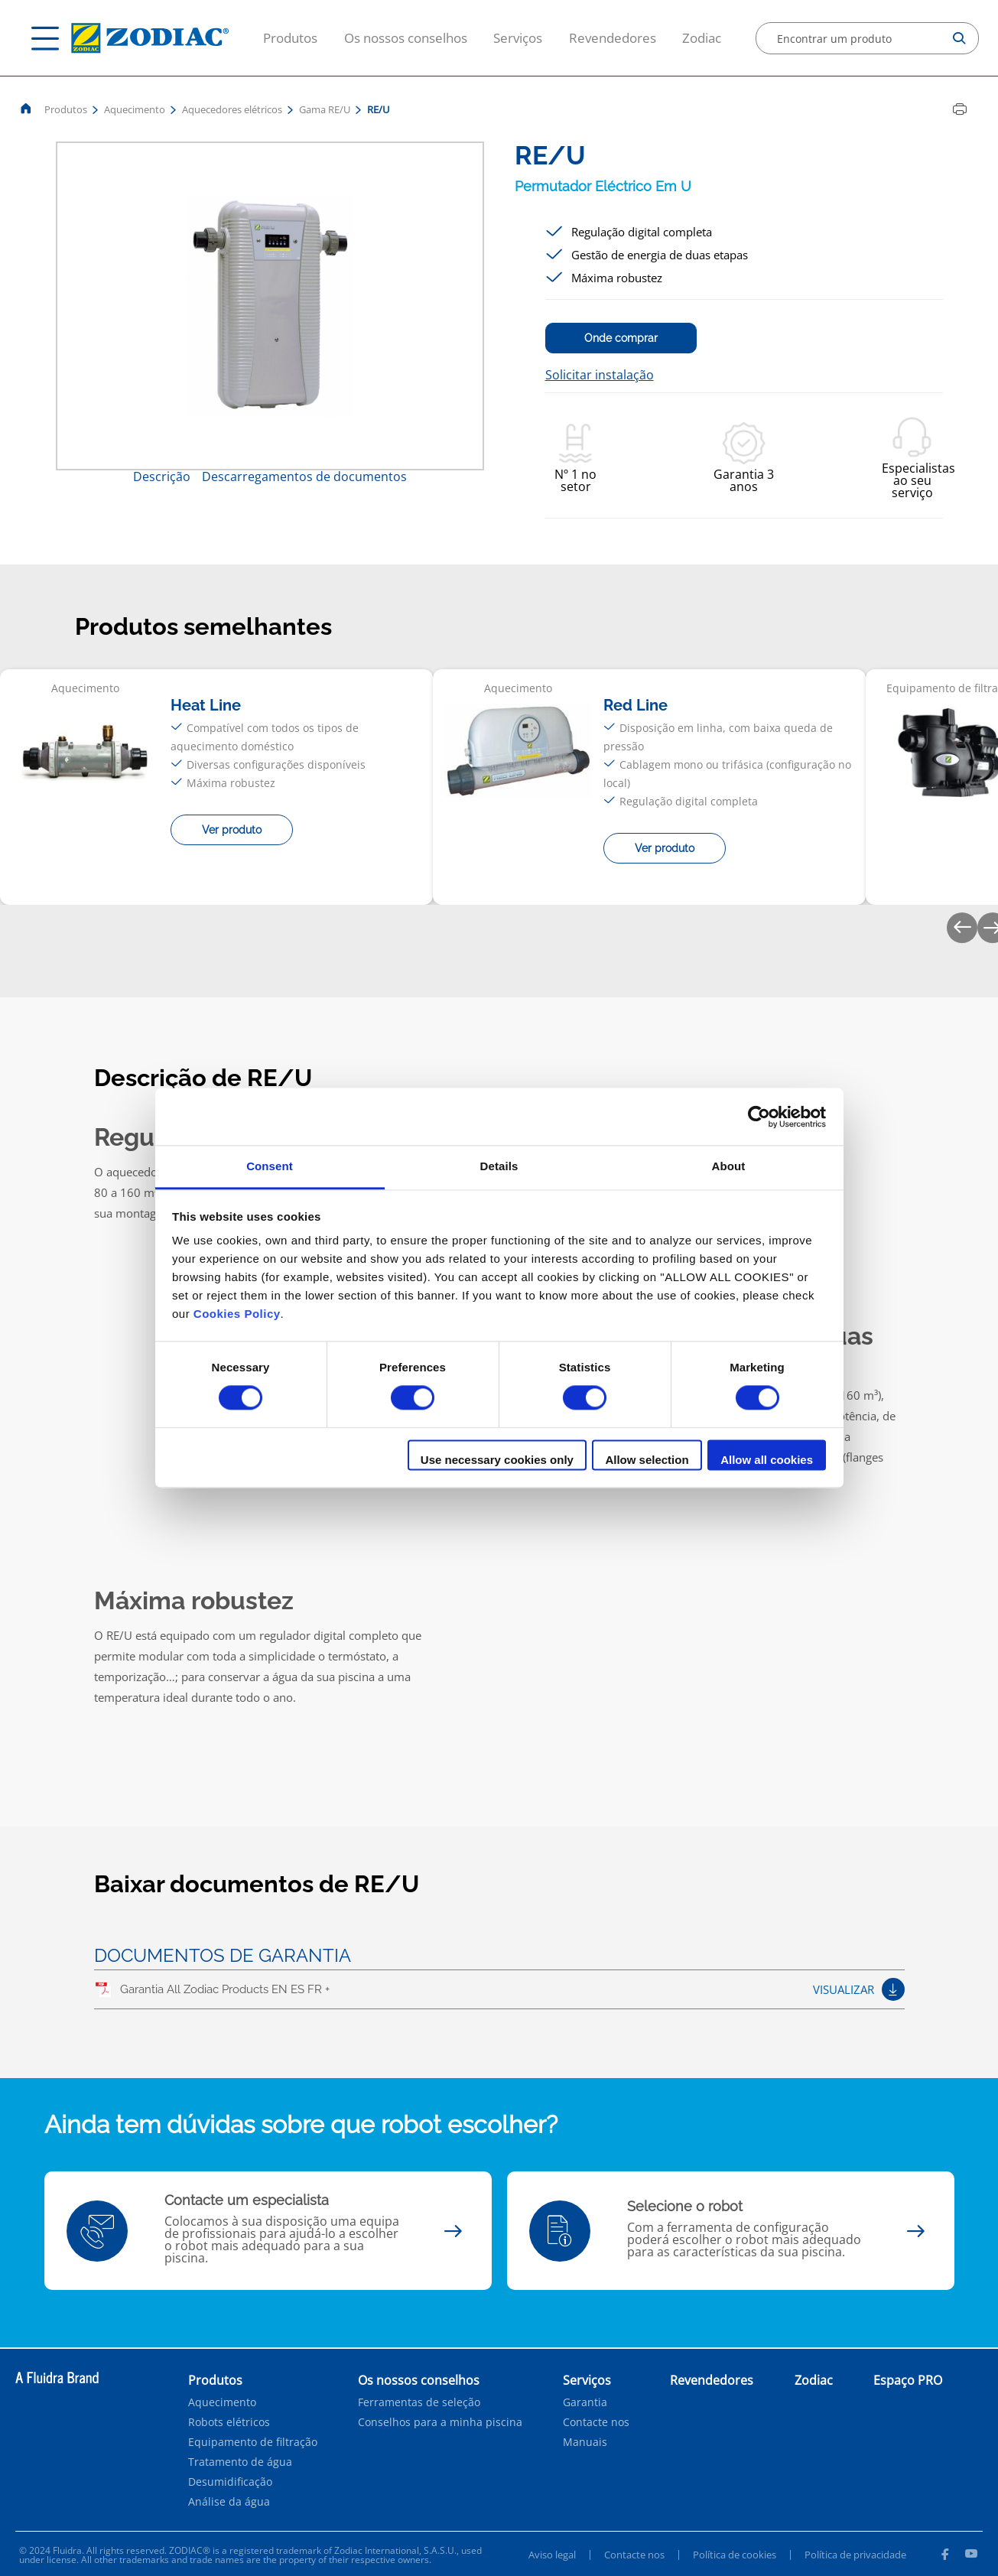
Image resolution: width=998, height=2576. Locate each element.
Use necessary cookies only (497, 1459)
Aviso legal (552, 2554)
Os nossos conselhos (405, 38)
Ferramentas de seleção (419, 2402)
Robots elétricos (229, 2422)
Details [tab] (499, 1166)
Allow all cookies (766, 1459)
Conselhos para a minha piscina (440, 2422)
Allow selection (646, 1459)
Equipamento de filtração (252, 2442)
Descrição (161, 476)
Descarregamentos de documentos (304, 476)
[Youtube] (971, 2556)
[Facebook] (944, 2556)
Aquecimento (134, 109)
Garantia (585, 2402)
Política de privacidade (855, 2554)
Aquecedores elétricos (232, 109)
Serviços (517, 38)
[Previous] (962, 927)
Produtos (290, 38)
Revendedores (612, 38)
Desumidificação (230, 2482)
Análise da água (229, 2502)
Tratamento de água (240, 2462)
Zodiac (701, 38)
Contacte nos (596, 2422)
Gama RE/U (324, 109)
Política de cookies (734, 2554)
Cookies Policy (237, 1313)
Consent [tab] (269, 1166)
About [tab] (729, 1166)
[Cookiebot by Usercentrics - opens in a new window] (759, 1116)
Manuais (585, 2442)
